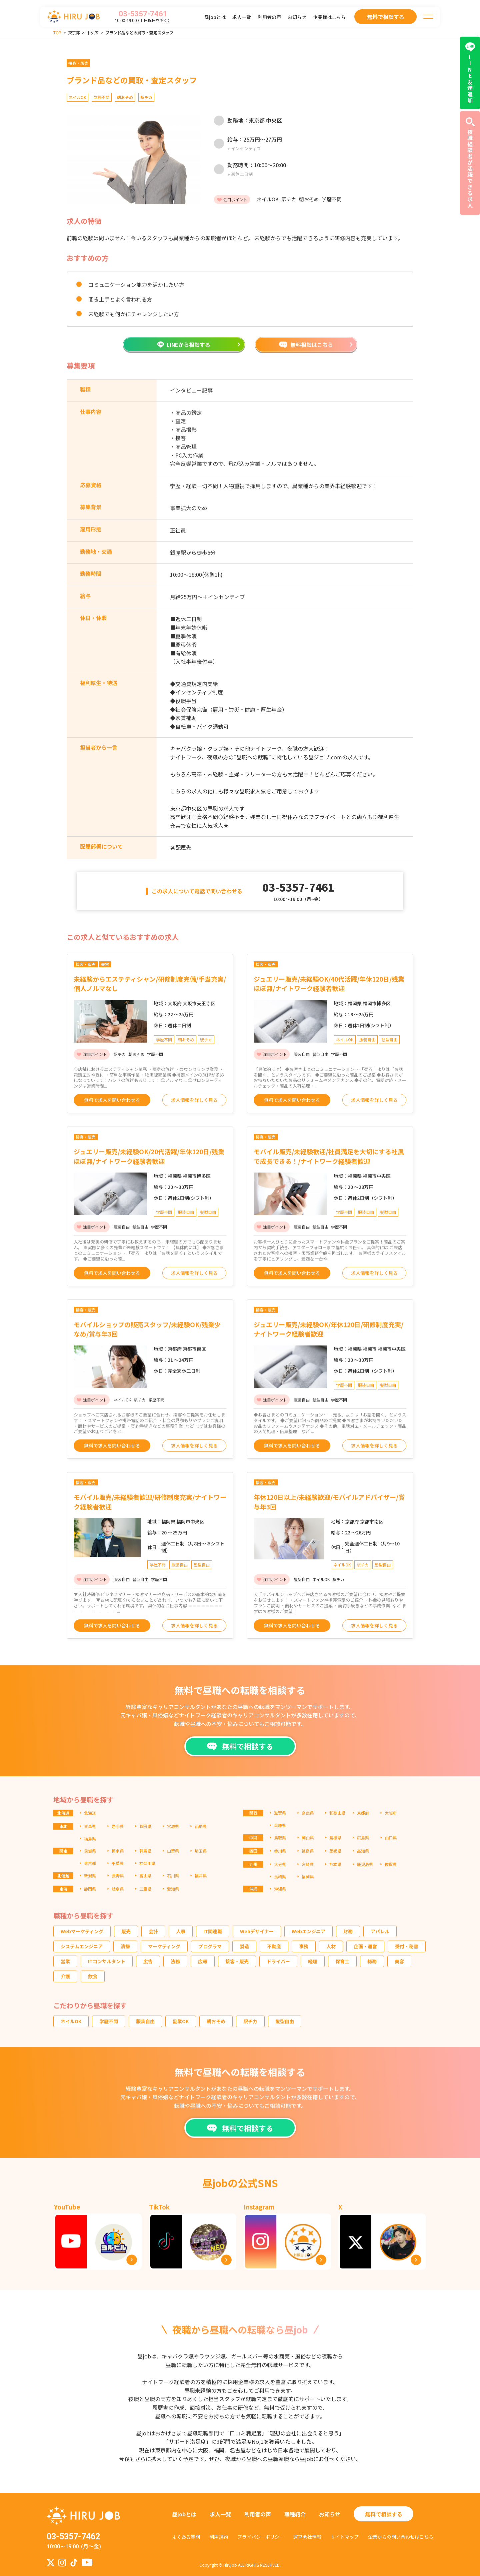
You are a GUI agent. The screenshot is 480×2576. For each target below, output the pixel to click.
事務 (303, 1946)
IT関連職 (212, 1931)
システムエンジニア (82, 1946)
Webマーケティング (82, 1931)
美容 (399, 1961)
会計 (153, 1931)
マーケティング (164, 1946)
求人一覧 (241, 17)
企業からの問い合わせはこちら (400, 2536)
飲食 (92, 1976)
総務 (372, 1961)
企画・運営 (365, 1946)
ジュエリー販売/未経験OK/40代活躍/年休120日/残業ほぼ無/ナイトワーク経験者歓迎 (329, 983)
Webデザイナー (257, 1931)
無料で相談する (383, 2514)
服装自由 (145, 2021)
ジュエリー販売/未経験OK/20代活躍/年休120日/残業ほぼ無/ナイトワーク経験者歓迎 (149, 1156)
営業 (65, 1961)
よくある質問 (186, 2536)
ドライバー (278, 1961)
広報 (202, 1961)
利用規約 (218, 2536)
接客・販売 (237, 1961)
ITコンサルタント (106, 1961)
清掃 (125, 1946)
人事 (180, 1931)
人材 (331, 1946)
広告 (148, 1961)
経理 (312, 1961)
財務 (348, 1931)
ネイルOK (71, 2021)
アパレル (380, 1931)
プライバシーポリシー (260, 2536)
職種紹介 (295, 2514)
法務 (175, 1961)
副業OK (181, 2021)
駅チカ (250, 2021)
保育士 (342, 1961)
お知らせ (297, 17)
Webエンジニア (308, 1931)
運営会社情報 (307, 2536)
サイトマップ (345, 2536)
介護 (65, 1976)
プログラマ (210, 1946)
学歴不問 (108, 2021)
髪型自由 (284, 2021)
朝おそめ (216, 2021)
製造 (244, 1946)
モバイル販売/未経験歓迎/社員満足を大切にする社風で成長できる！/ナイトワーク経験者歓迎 (329, 1156)
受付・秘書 (406, 1946)
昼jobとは (215, 17)
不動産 (274, 1946)
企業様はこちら (329, 17)
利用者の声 (269, 17)
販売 (126, 1931)
